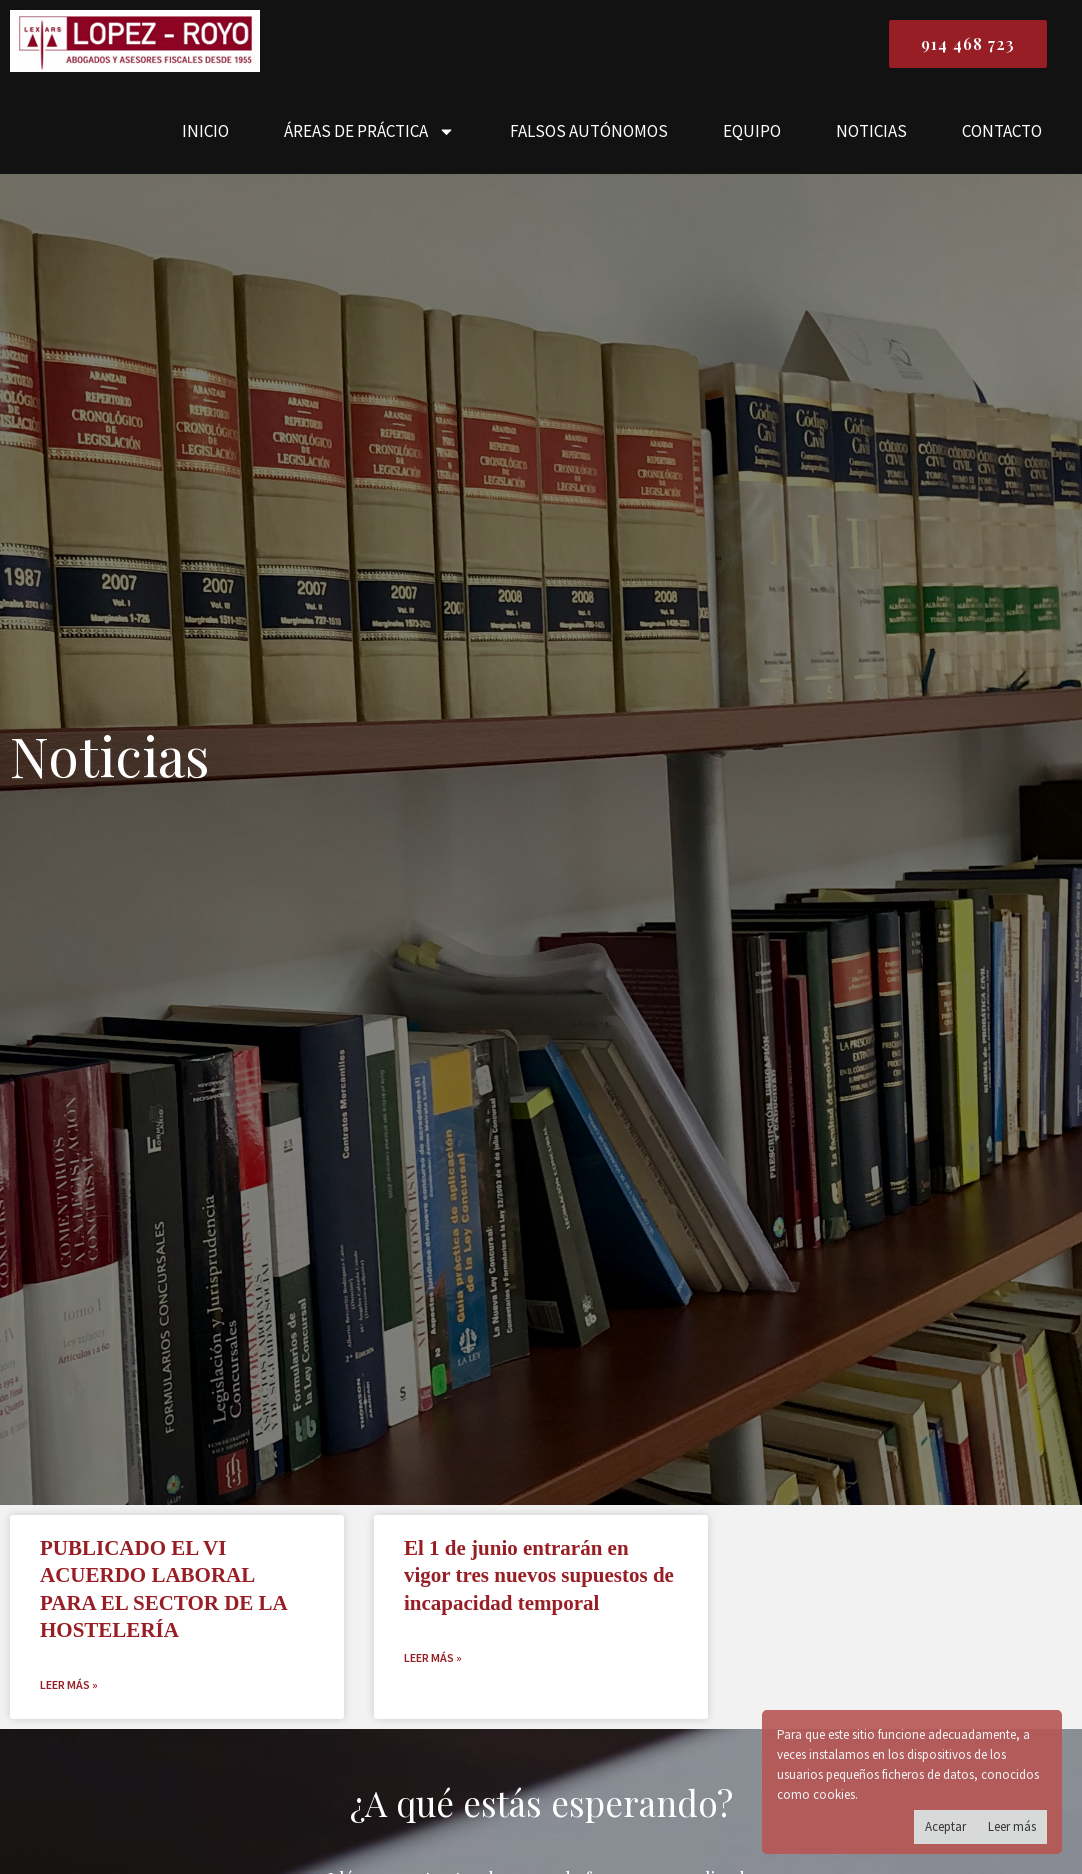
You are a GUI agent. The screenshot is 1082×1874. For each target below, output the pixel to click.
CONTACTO (1002, 131)
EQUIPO (752, 131)
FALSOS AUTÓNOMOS (589, 131)
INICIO (205, 131)
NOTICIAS (871, 131)
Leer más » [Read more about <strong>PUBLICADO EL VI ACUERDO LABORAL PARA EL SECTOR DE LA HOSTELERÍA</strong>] (69, 1684)
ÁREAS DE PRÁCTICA (369, 131)
